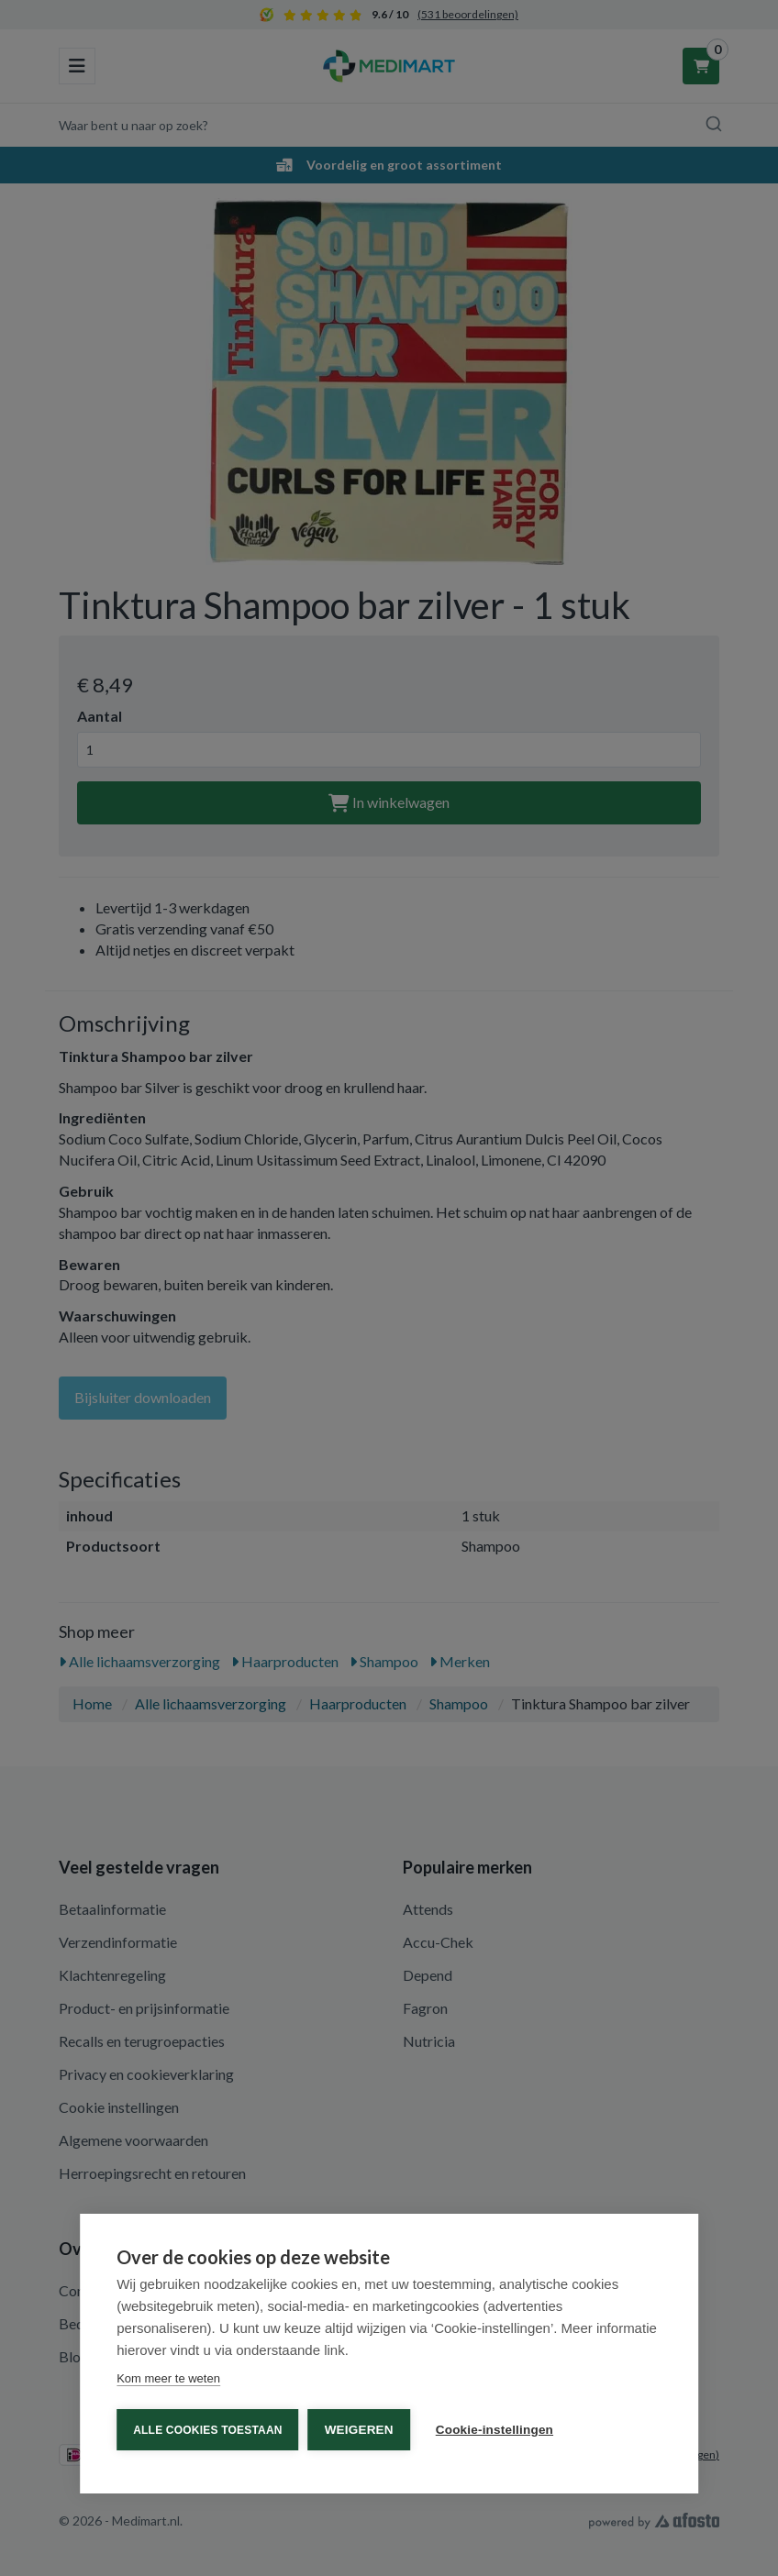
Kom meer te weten (168, 2378)
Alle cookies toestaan (207, 2430)
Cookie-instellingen (494, 2430)
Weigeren (359, 2430)
